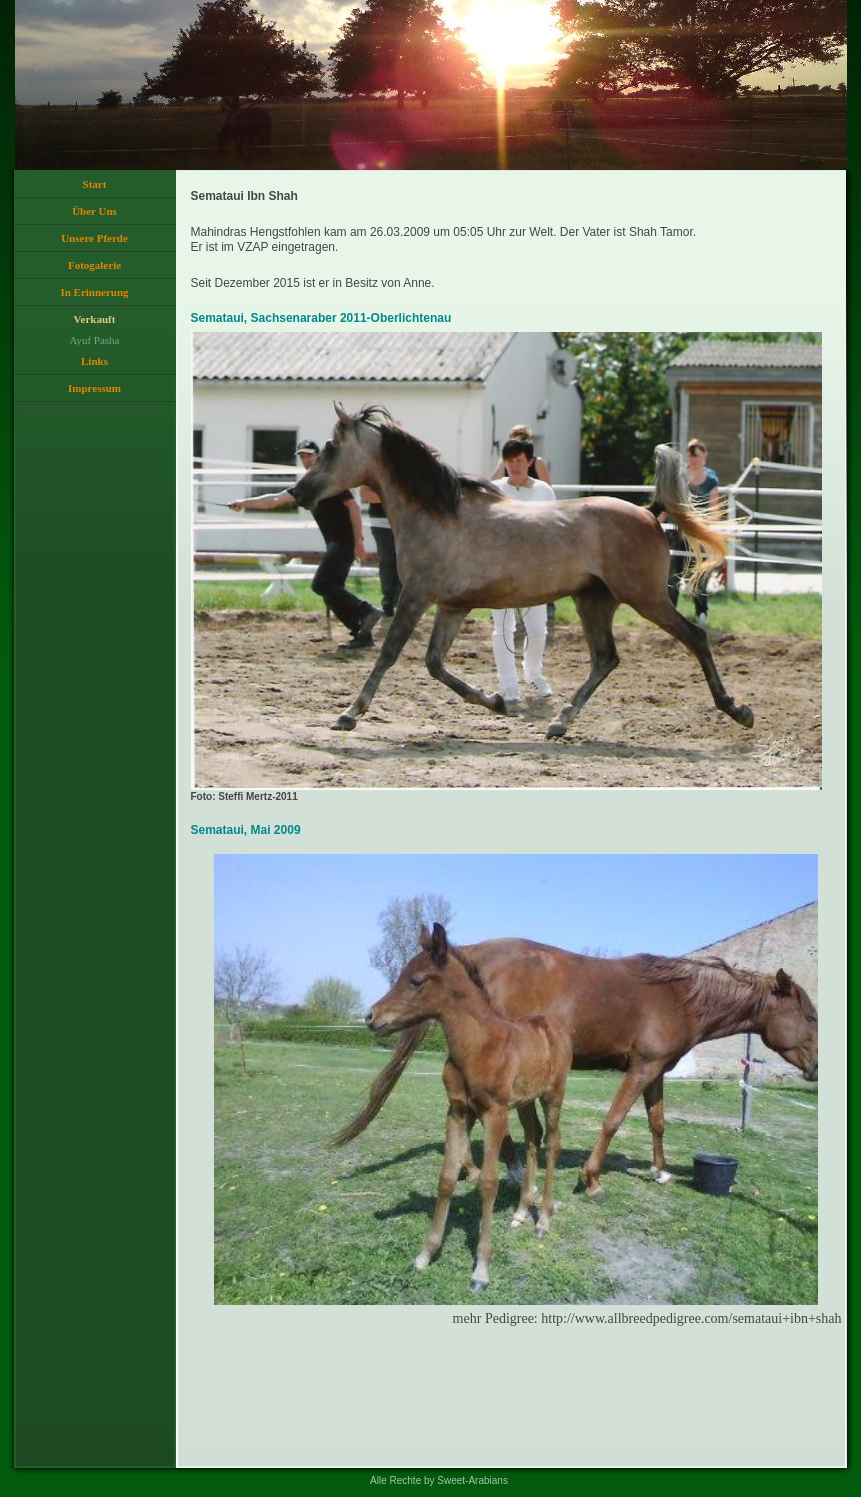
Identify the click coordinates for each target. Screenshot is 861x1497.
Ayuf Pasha (94, 340)
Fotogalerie (94, 265)
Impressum (94, 388)
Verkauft (95, 319)
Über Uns (94, 211)
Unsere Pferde (94, 238)
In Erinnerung (94, 292)
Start (95, 184)
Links (94, 361)
